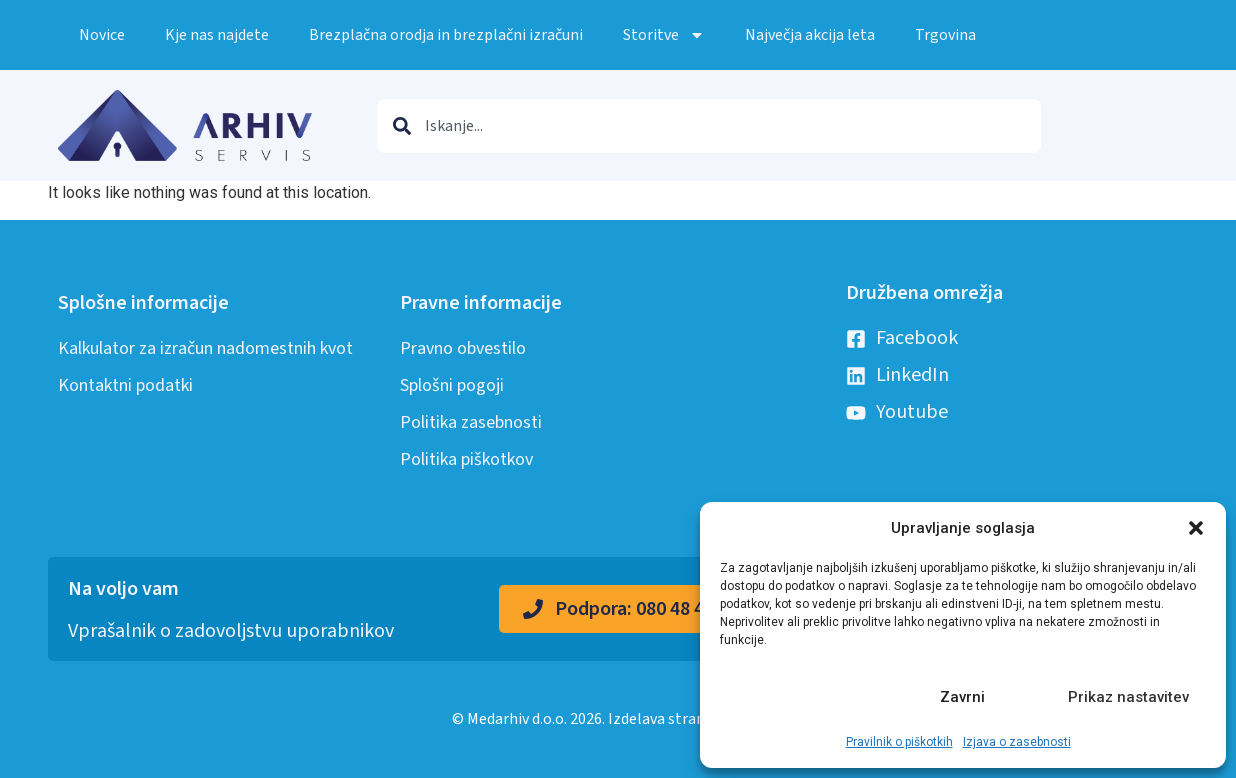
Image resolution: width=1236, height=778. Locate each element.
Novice (102, 35)
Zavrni (962, 697)
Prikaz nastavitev (1128, 697)
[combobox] (709, 126)
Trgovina (945, 35)
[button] (1196, 528)
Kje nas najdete (217, 35)
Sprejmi (798, 697)
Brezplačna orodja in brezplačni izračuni (446, 35)
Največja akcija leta (810, 35)
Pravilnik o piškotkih (899, 742)
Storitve (664, 35)
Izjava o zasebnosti (1017, 742)
